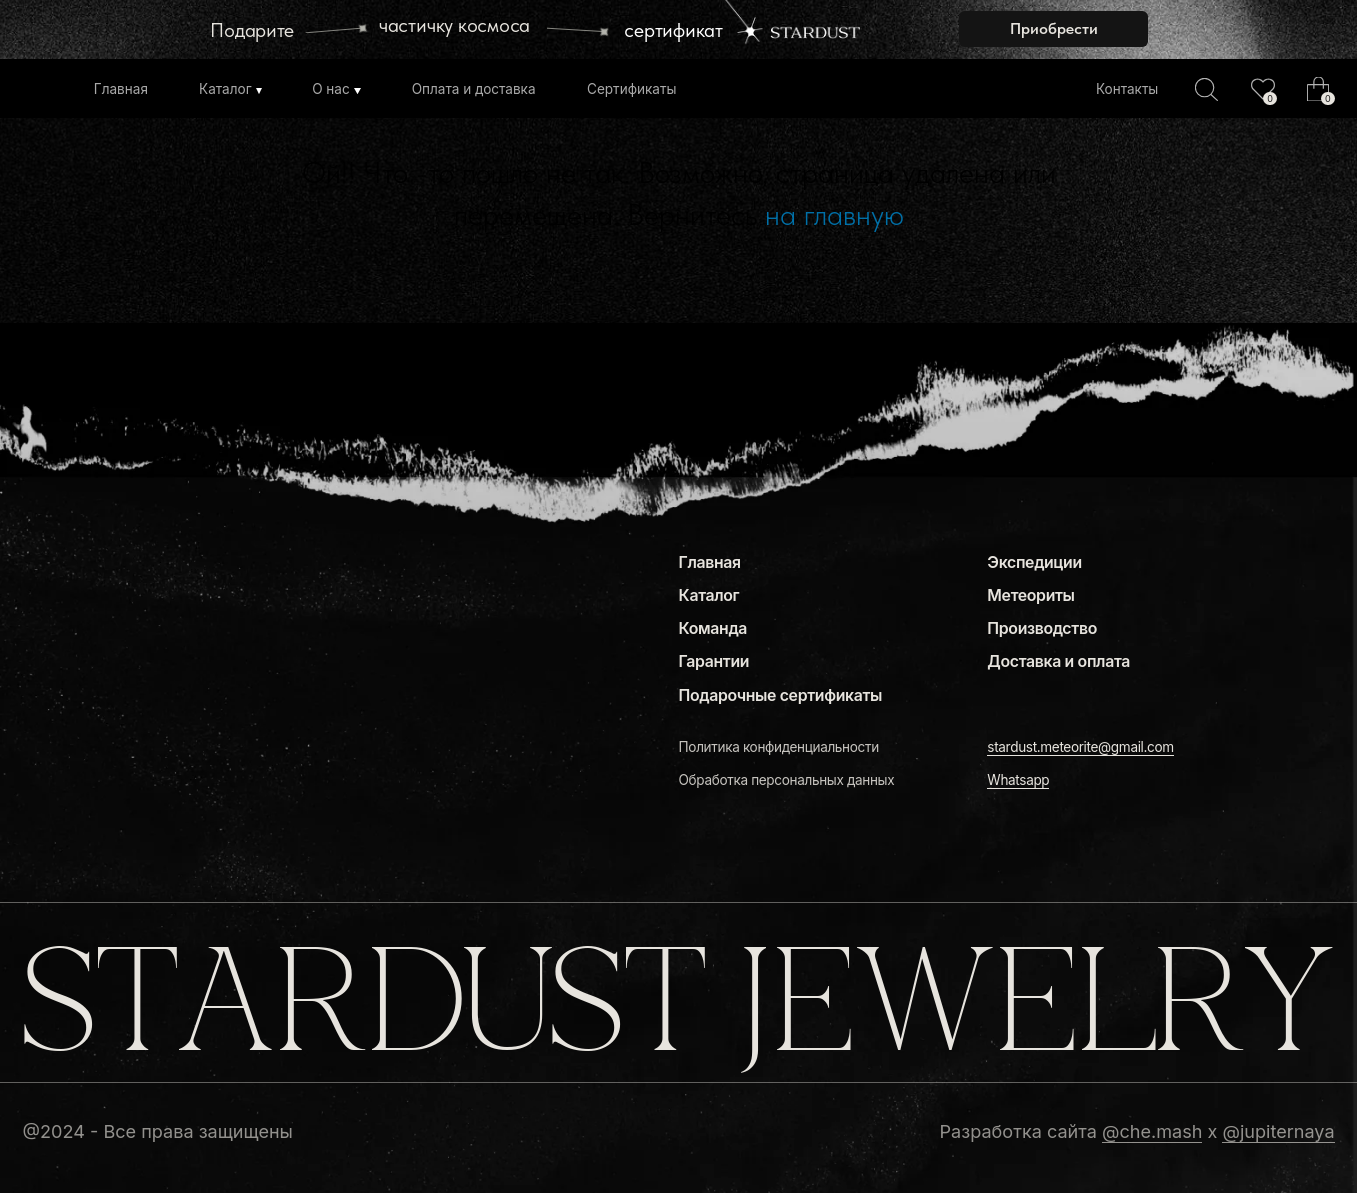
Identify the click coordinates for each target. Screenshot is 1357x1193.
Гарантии (714, 661)
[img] (1263, 89)
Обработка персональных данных (787, 780)
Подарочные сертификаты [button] (781, 695)
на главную (834, 214)
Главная (121, 89)
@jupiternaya (1278, 1131)
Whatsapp (1018, 780)
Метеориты (1030, 595)
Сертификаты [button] (631, 89)
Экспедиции (1034, 562)
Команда (713, 628)
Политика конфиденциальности (779, 747)
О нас (331, 89)
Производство (1042, 628)
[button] (1053, 29)
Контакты (1127, 89)
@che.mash (1152, 1131)
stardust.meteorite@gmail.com (1080, 747)
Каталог (225, 89)
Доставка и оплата (1058, 661)
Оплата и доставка (474, 89)
